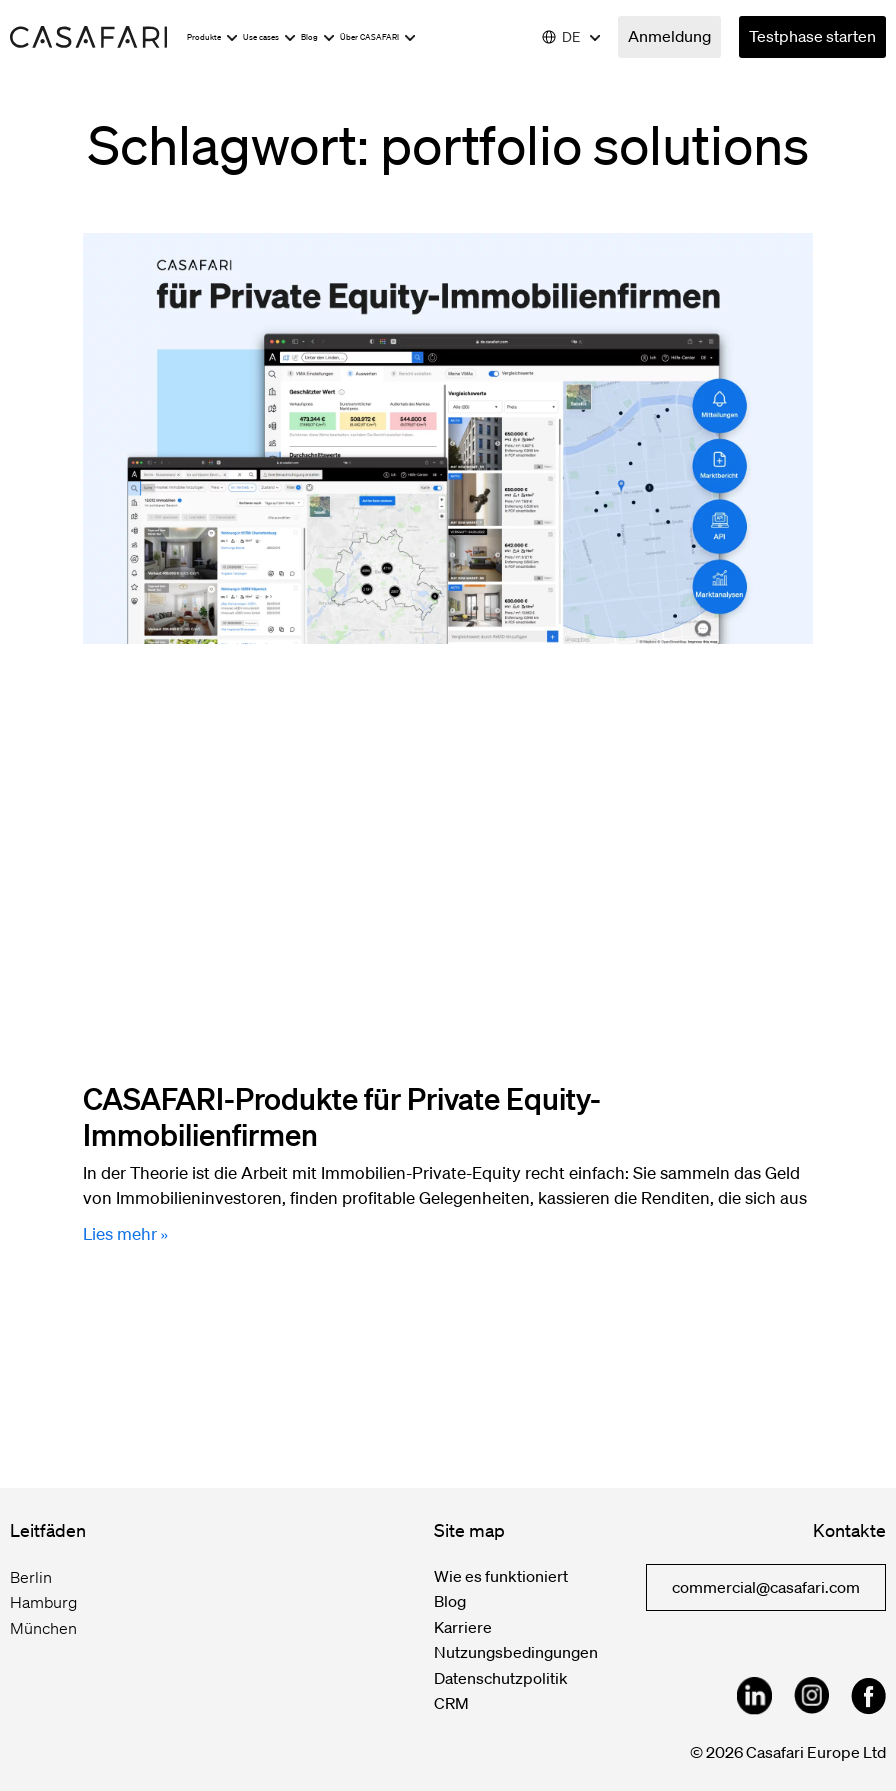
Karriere (463, 1627)
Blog (318, 37)
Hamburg (43, 1602)
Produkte (212, 37)
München (43, 1628)
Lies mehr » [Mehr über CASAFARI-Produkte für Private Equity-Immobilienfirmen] (125, 1233)
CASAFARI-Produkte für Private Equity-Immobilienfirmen (342, 1116)
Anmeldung (669, 36)
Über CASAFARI (378, 37)
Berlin (31, 1577)
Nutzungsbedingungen (516, 1652)
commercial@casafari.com (766, 1587)
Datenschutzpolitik (501, 1678)
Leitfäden (48, 1530)
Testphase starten (812, 36)
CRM (451, 1703)
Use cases (269, 37)
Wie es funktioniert (501, 1576)
